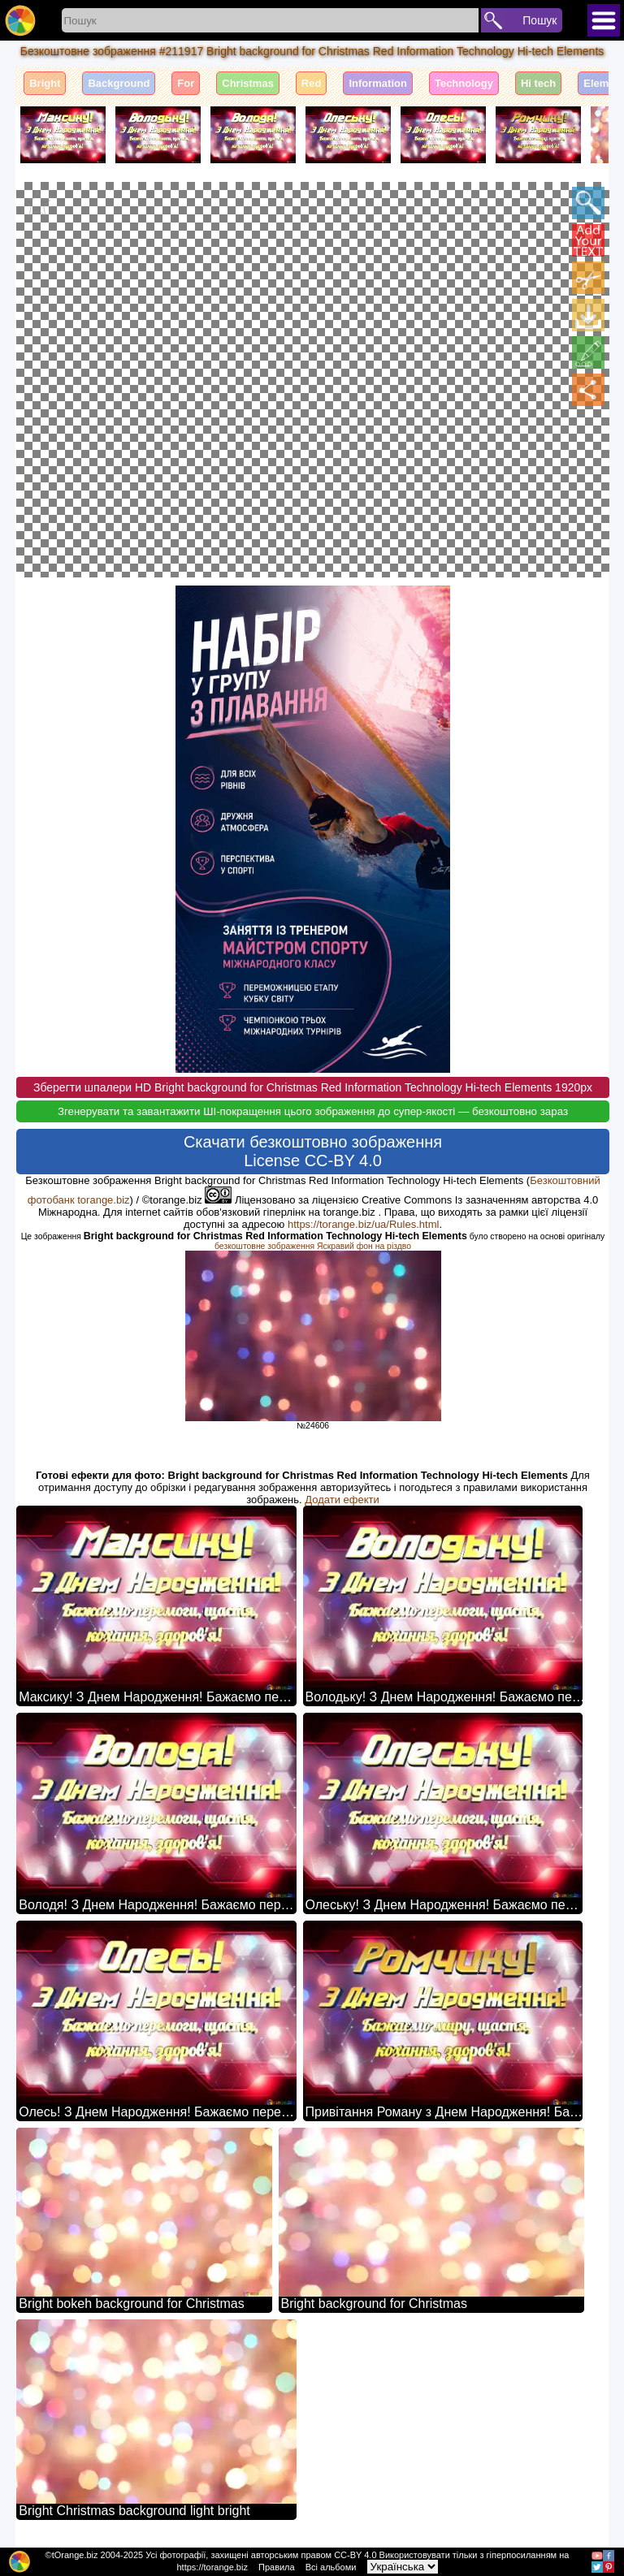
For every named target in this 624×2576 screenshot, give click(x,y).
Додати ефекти (342, 1499)
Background (119, 83)
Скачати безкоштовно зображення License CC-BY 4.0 (313, 1150)
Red (311, 83)
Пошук (539, 20)
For (185, 83)
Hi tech (538, 83)
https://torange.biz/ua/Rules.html (363, 1223)
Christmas (248, 83)
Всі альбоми (331, 2567)
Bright (44, 83)
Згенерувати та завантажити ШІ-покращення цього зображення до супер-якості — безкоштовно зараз (313, 1110)
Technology (464, 83)
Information (378, 83)
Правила (276, 2567)
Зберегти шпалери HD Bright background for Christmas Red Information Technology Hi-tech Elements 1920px (312, 1086)
